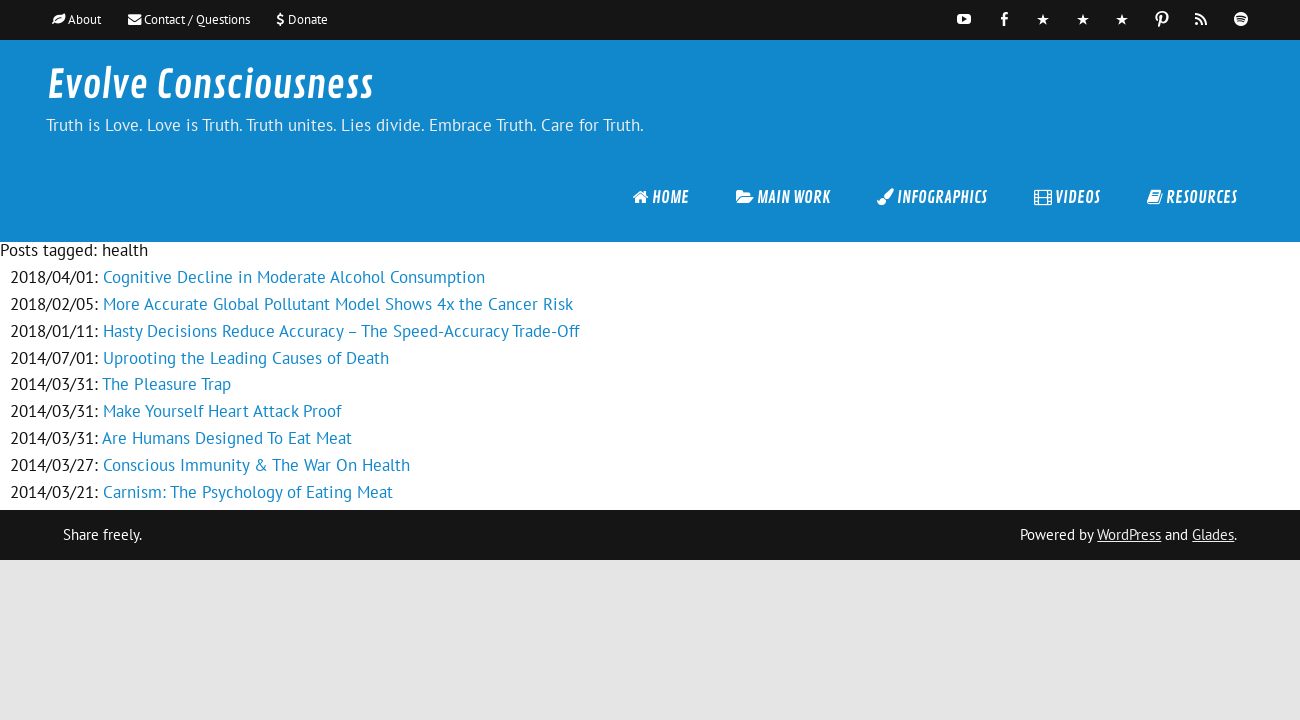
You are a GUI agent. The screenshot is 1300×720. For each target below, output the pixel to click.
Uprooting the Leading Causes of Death (246, 358)
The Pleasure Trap (166, 384)
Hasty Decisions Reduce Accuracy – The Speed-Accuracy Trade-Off (341, 331)
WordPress (1129, 534)
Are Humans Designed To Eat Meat (227, 438)
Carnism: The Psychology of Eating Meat (248, 492)
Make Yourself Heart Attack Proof (222, 411)
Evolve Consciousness (210, 85)
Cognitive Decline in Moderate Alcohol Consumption (294, 277)
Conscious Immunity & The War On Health (256, 465)
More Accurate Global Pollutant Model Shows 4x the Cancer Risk (338, 304)
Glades (1213, 534)
